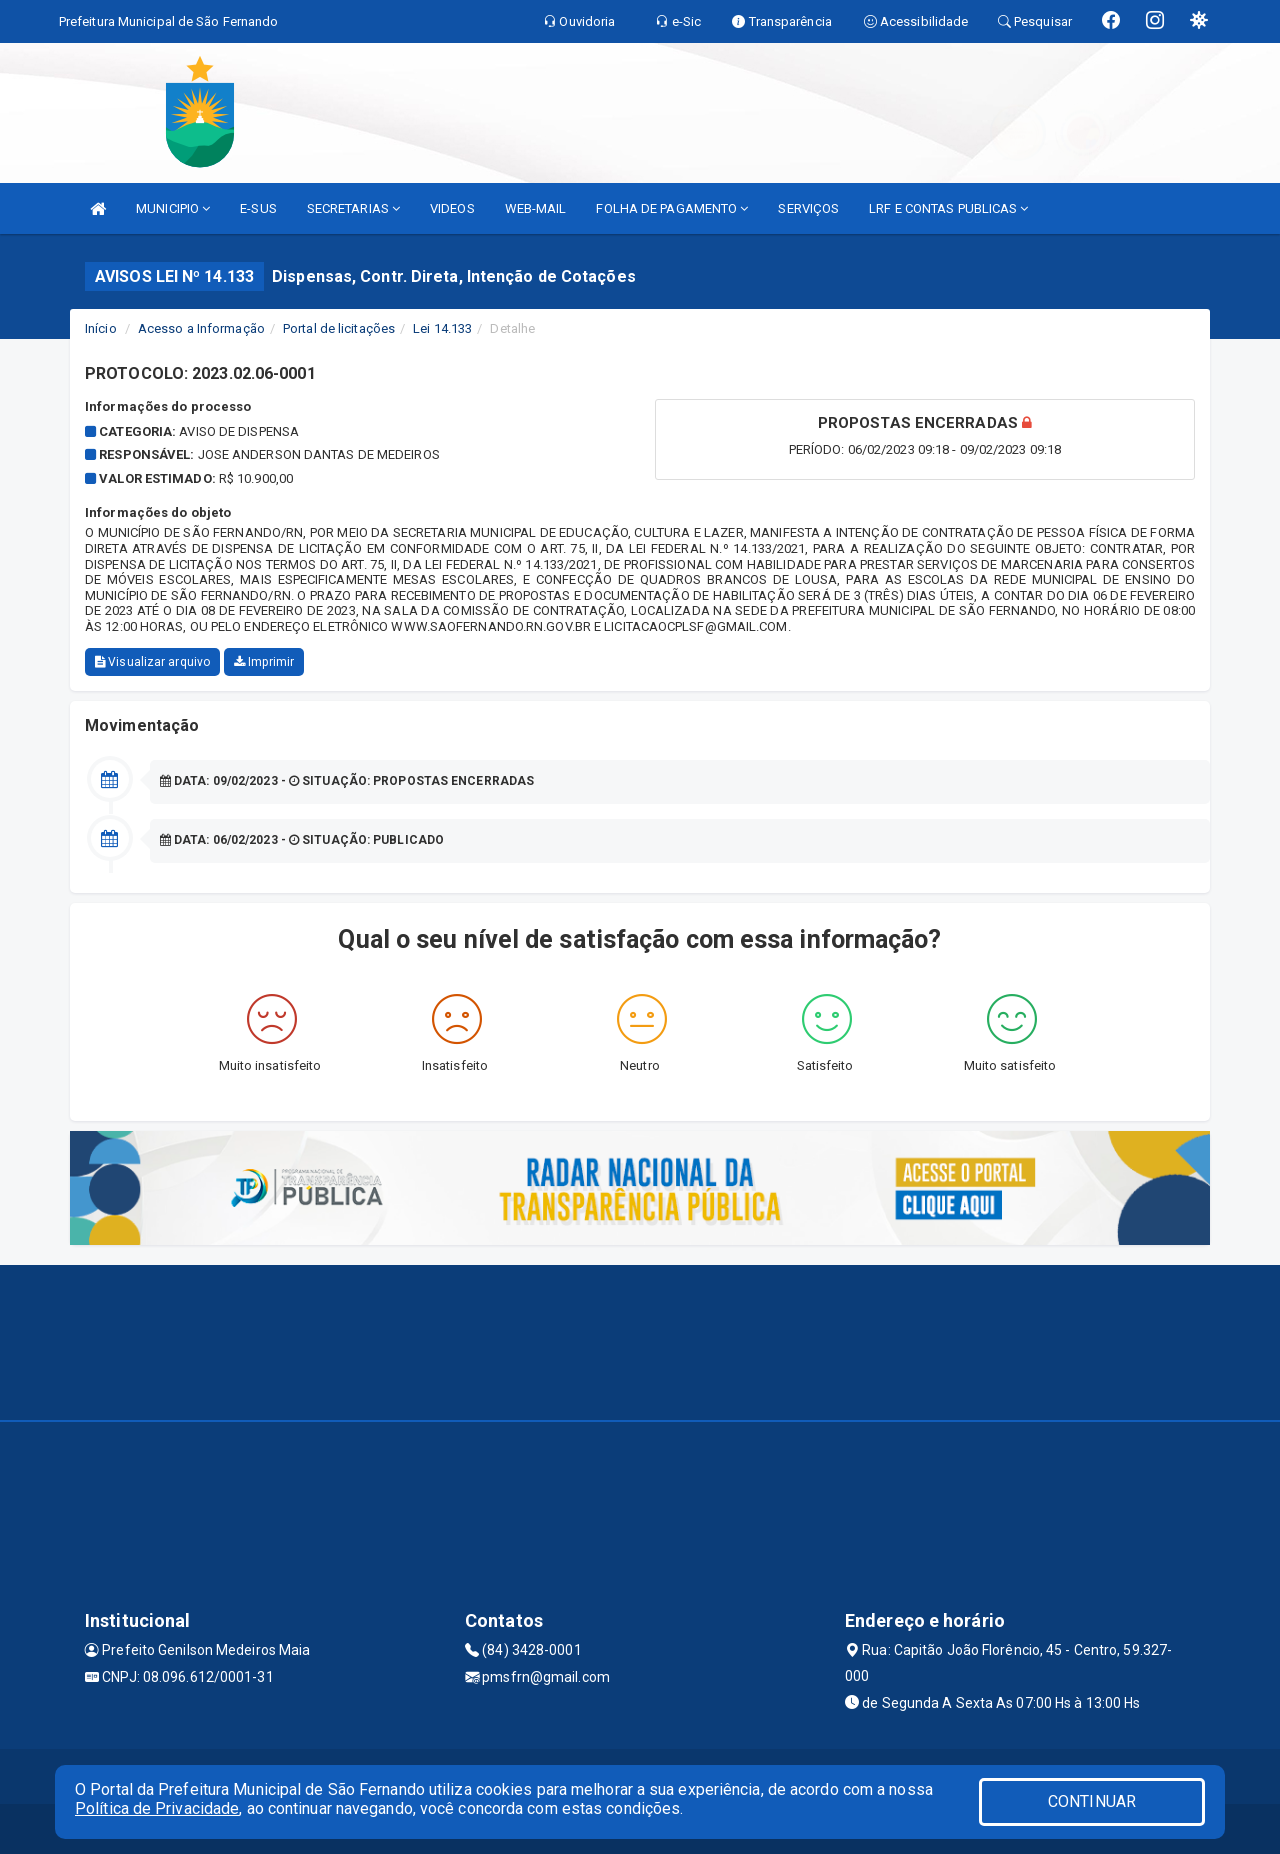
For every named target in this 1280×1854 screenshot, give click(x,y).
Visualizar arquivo (152, 662)
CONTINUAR (1092, 1801)
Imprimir (264, 662)
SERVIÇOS (808, 208)
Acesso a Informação (201, 328)
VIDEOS (452, 208)
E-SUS (258, 208)
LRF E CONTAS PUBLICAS (948, 208)
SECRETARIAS (353, 208)
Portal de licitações (339, 328)
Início (101, 328)
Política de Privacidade (157, 1808)
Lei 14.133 (442, 328)
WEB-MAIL (536, 208)
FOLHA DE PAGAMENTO (672, 208)
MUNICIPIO (173, 208)
